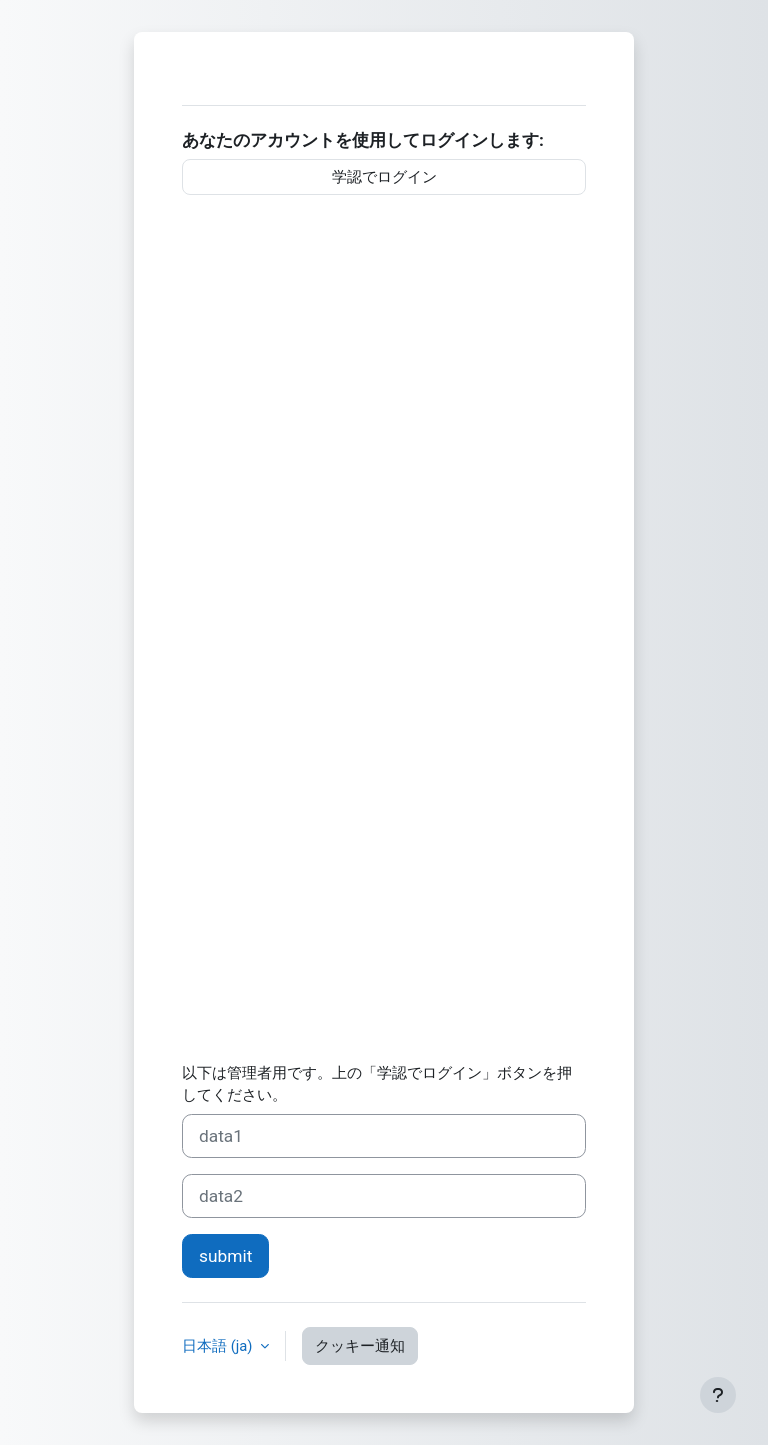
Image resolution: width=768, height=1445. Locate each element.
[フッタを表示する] (718, 1395)
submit (225, 1256)
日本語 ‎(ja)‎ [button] (219, 1346)
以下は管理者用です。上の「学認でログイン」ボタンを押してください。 (377, 1084)
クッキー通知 (360, 1346)
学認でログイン (384, 177)
